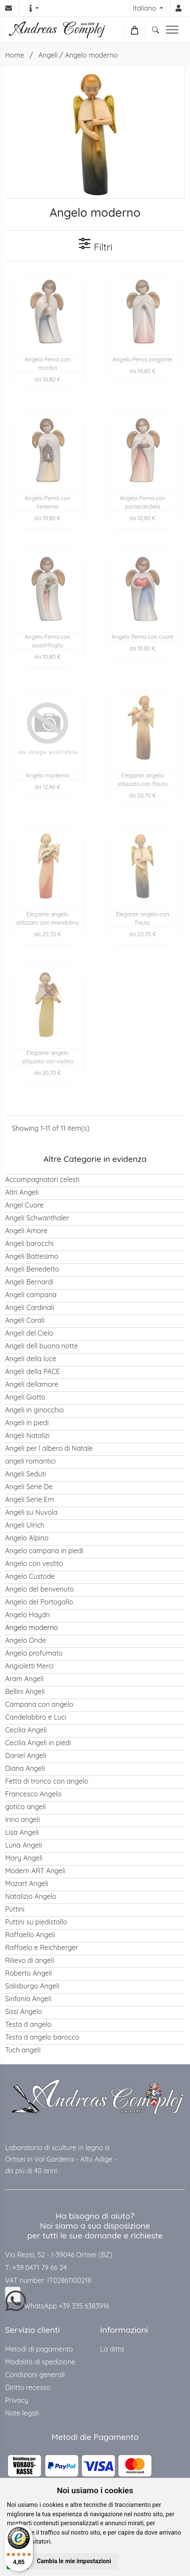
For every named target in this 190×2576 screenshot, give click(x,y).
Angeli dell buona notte (41, 1346)
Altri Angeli (22, 1192)
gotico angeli (25, 1806)
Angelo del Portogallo (39, 1602)
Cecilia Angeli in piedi (38, 1742)
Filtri (95, 245)
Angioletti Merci (29, 1666)
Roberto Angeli (28, 1973)
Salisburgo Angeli (32, 1986)
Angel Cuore (24, 1205)
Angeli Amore (26, 1230)
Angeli (48, 55)
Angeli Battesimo (31, 1256)
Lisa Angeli (22, 1832)
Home (14, 55)
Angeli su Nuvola (31, 1512)
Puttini (15, 1909)
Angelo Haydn (27, 1614)
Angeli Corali (25, 1320)
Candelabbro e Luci (35, 1717)
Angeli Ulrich (24, 1525)
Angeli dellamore (31, 1384)
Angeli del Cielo (29, 1333)
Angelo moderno (91, 55)
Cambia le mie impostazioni (74, 2561)
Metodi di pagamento (39, 2349)
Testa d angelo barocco (42, 2037)
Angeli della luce (30, 1358)
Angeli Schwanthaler (37, 1218)
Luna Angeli (23, 1845)
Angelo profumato (34, 1653)
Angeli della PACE (32, 1371)
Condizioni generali (35, 2374)
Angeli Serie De (28, 1486)
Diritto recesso (27, 2387)
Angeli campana (31, 1294)
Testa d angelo (28, 2024)
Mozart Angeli (26, 1883)
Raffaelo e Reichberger (41, 1947)
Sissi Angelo (23, 2011)
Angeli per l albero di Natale (49, 1448)
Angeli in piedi (27, 1422)
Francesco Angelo (33, 1794)
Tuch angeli (22, 2050)
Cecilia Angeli (26, 1730)
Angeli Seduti (25, 1474)
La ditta (112, 2349)
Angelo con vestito (34, 1563)
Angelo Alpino (27, 1538)
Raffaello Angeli (30, 1934)
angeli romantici (30, 1461)
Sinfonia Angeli (28, 1998)
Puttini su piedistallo (36, 1922)
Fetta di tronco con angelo (46, 1781)
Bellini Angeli (25, 1691)
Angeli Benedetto (32, 1269)
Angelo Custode (30, 1576)
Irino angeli (22, 1819)
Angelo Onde (25, 1640)
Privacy (17, 2400)
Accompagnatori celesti (42, 1179)
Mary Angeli (24, 1858)
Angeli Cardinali (29, 1307)
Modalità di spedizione (40, 2361)
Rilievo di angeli (29, 1960)
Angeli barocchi (29, 1243)
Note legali (22, 2413)
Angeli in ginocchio (34, 1410)
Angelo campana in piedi (44, 1550)
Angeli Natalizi (27, 1435)
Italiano (145, 8)
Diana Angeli (25, 1768)
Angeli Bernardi (29, 1282)
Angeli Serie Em (29, 1499)
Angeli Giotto (25, 1397)
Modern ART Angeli (35, 1870)
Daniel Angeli (25, 1755)
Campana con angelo (39, 1704)
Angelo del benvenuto (39, 1589)
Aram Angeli (24, 1678)
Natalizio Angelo (30, 1896)
